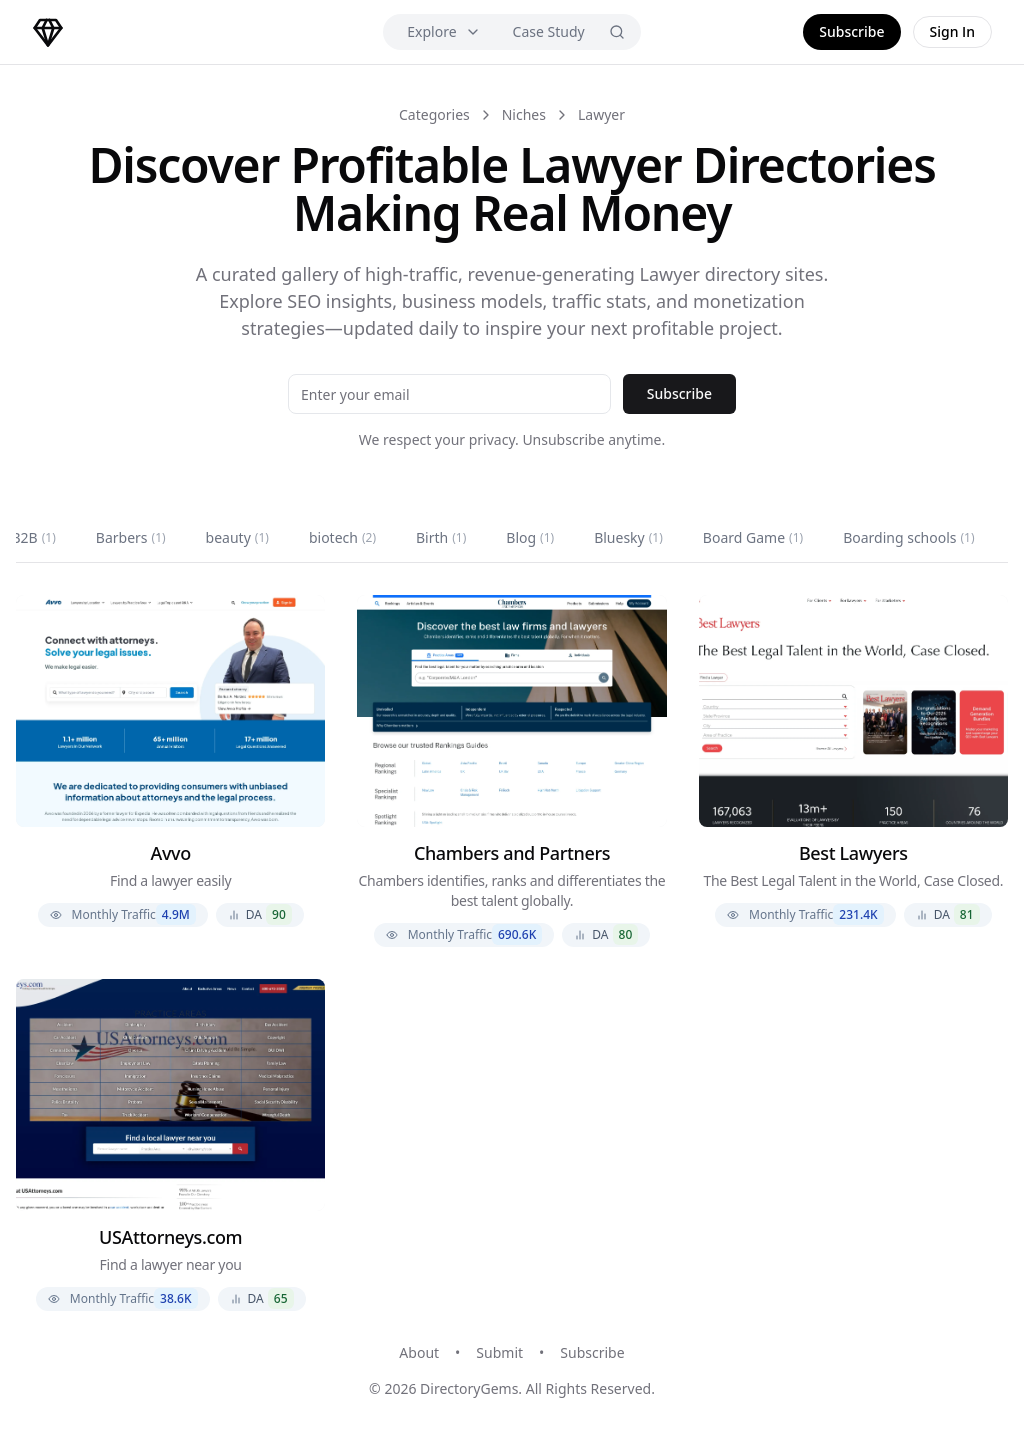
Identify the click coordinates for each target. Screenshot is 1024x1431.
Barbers (131, 537)
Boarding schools (908, 537)
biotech (342, 537)
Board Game (753, 537)
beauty (237, 537)
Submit (499, 1352)
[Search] (617, 32)
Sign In (953, 31)
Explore (443, 31)
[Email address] (449, 394)
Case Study (549, 31)
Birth (441, 537)
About (419, 1352)
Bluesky (628, 537)
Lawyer (601, 114)
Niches (524, 114)
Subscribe (851, 31)
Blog (530, 537)
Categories (434, 114)
